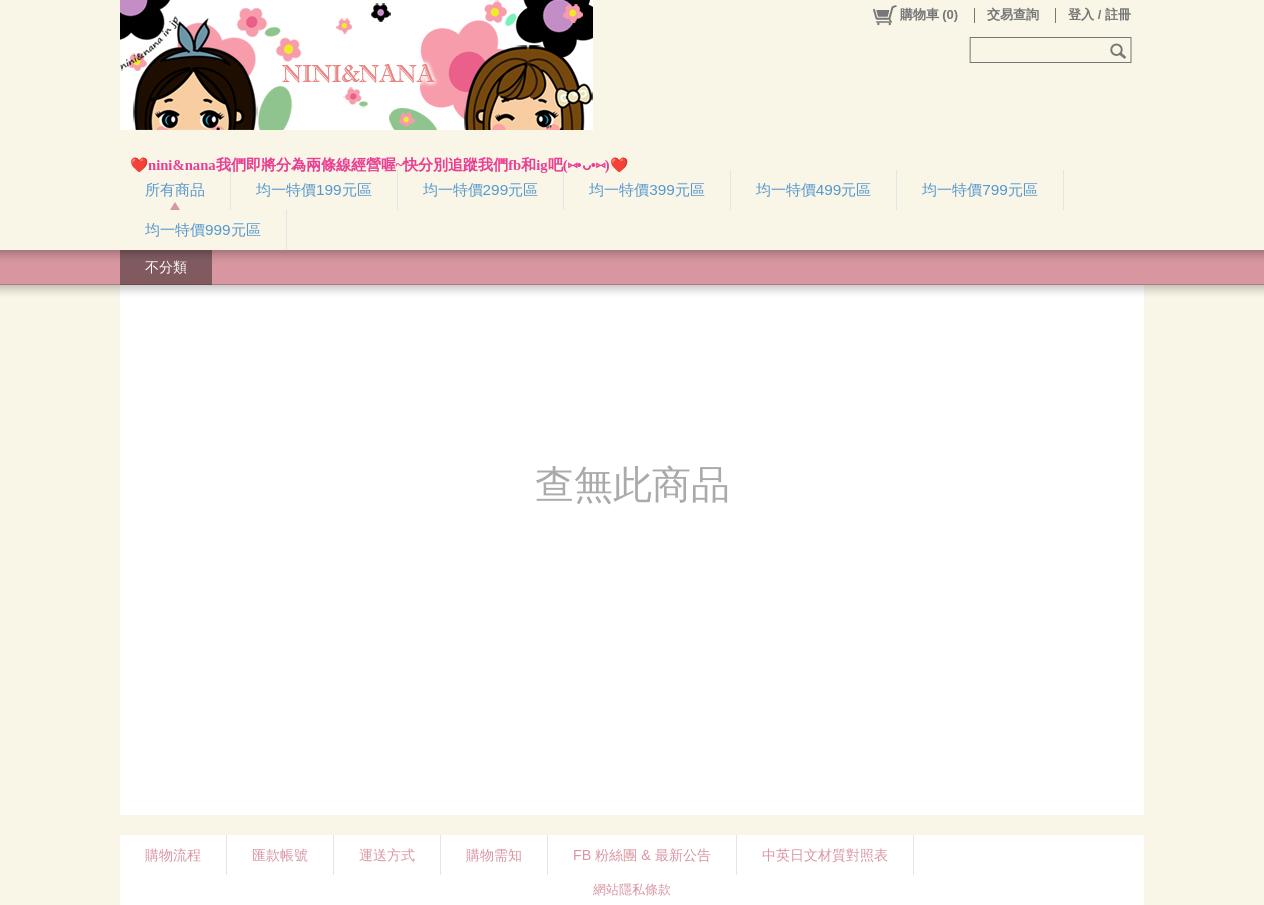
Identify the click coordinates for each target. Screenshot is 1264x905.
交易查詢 (1013, 14)
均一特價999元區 (203, 229)
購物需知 (494, 855)
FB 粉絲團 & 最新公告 (642, 855)
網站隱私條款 (632, 889)
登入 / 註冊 (1099, 14)
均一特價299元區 (481, 189)
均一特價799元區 (980, 189)
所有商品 (175, 189)
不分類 (166, 267)
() (914, 15)
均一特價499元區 (814, 189)
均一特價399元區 (647, 189)
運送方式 (387, 855)
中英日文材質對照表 (825, 855)
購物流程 (173, 855)
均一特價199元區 (314, 189)
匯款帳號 (280, 855)
